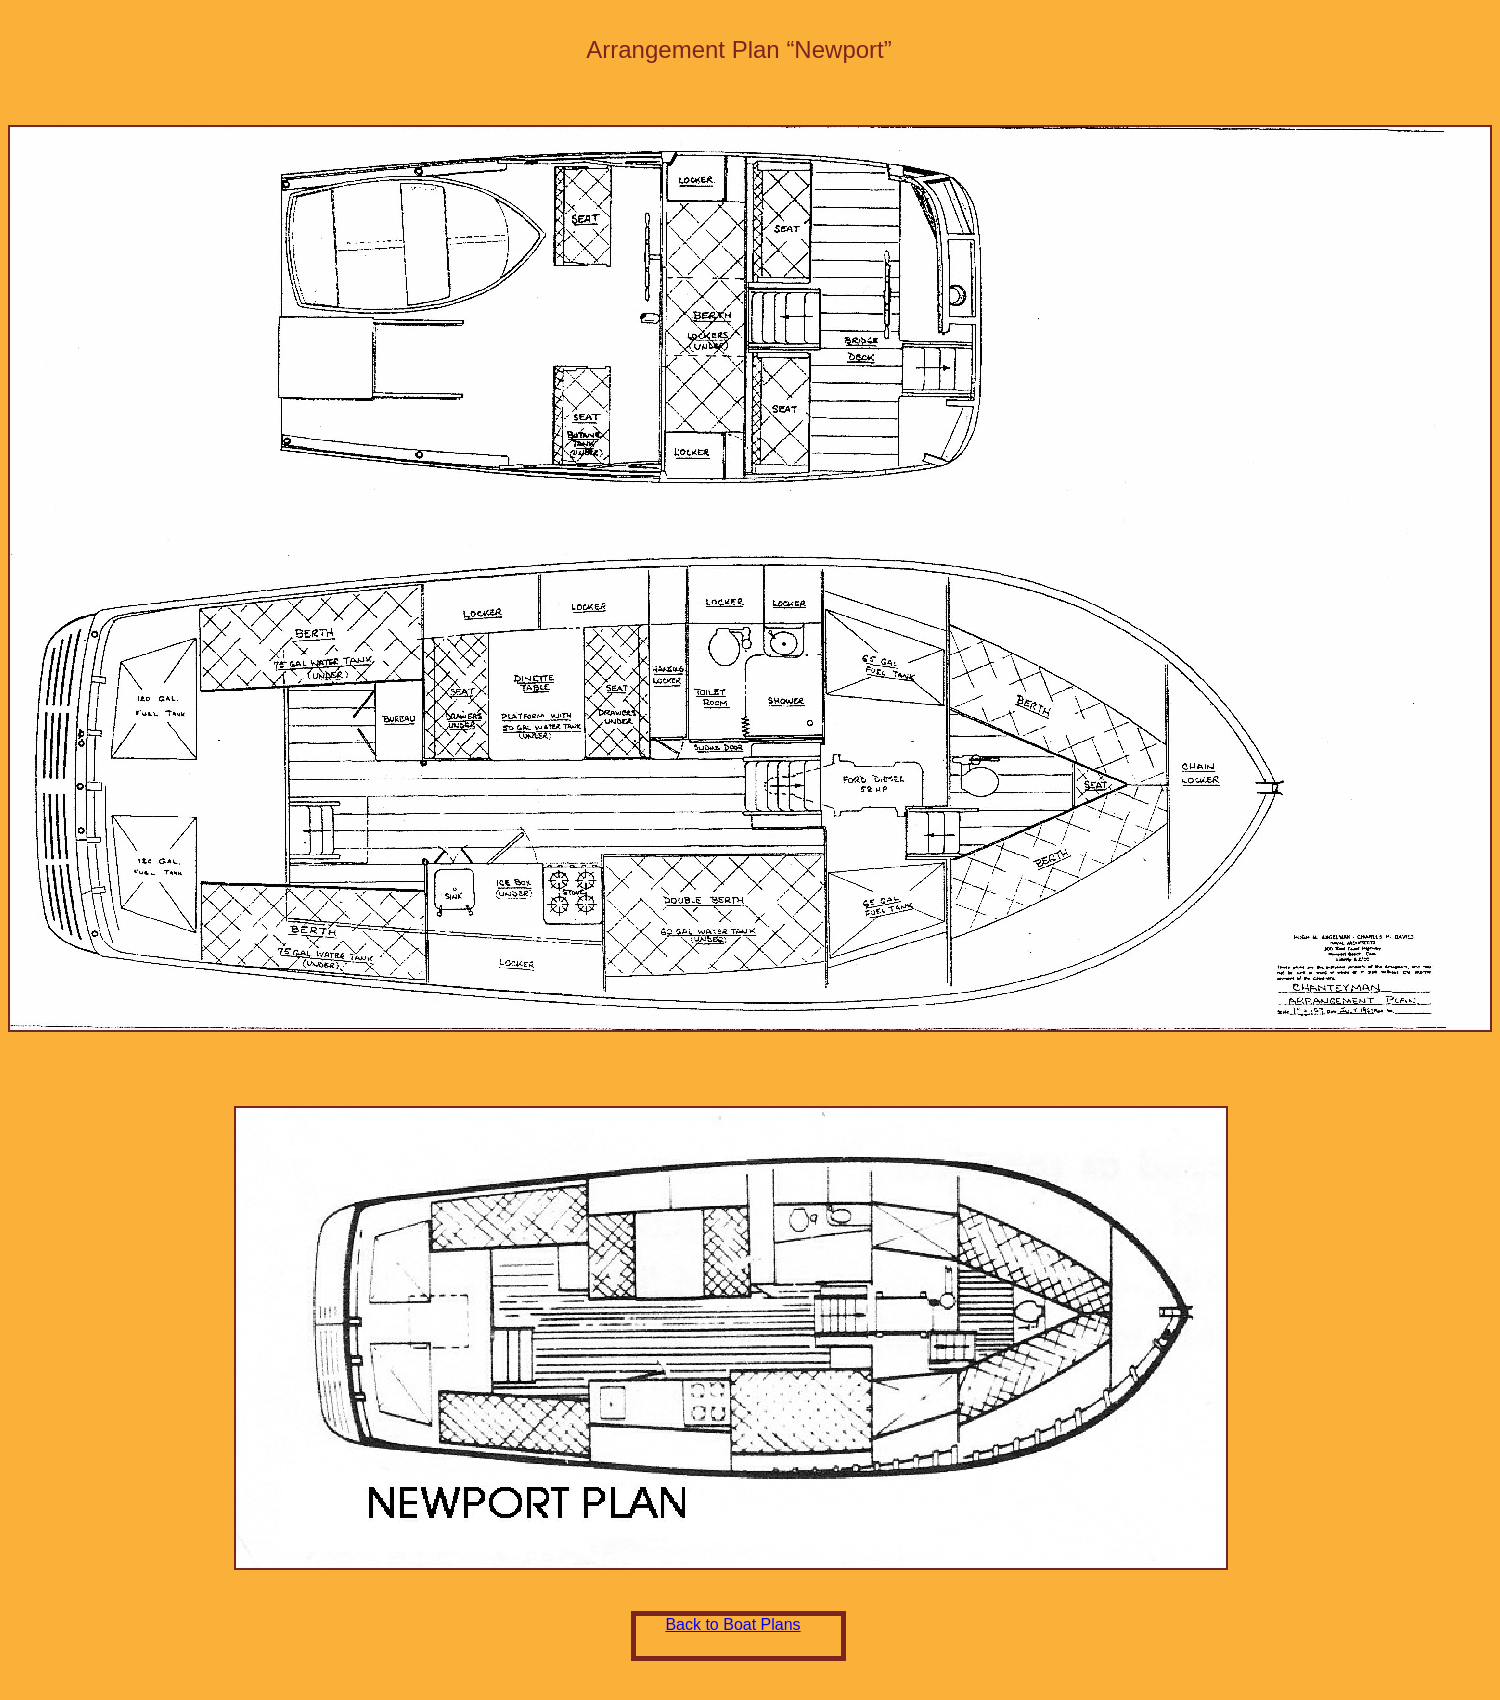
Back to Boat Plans (732, 1624)
